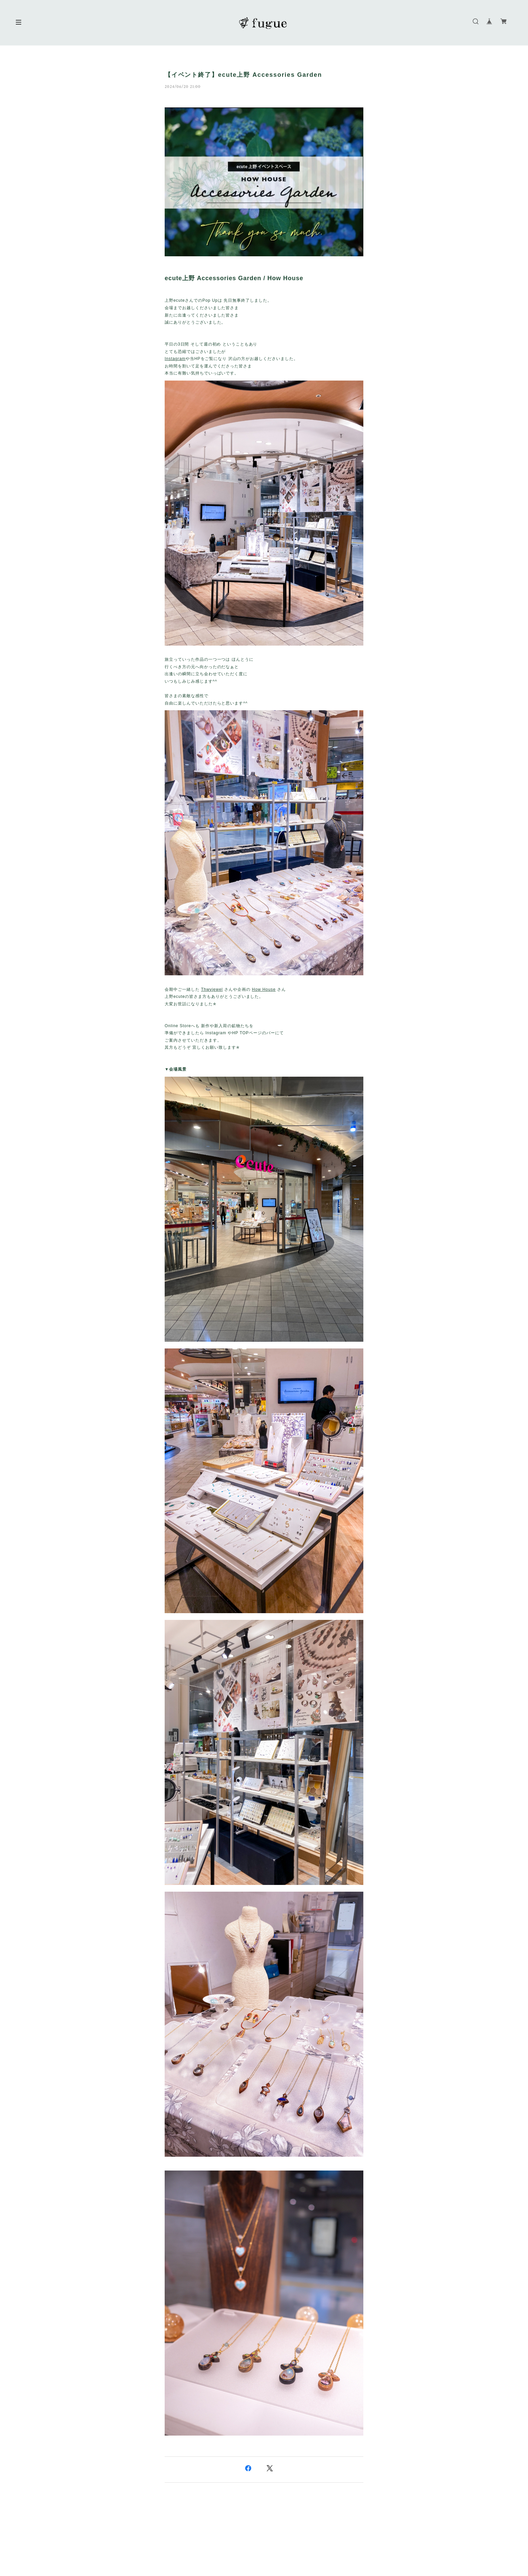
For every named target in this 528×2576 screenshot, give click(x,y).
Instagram (175, 358)
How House (264, 989)
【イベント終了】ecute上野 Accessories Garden (243, 74)
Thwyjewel (212, 989)
